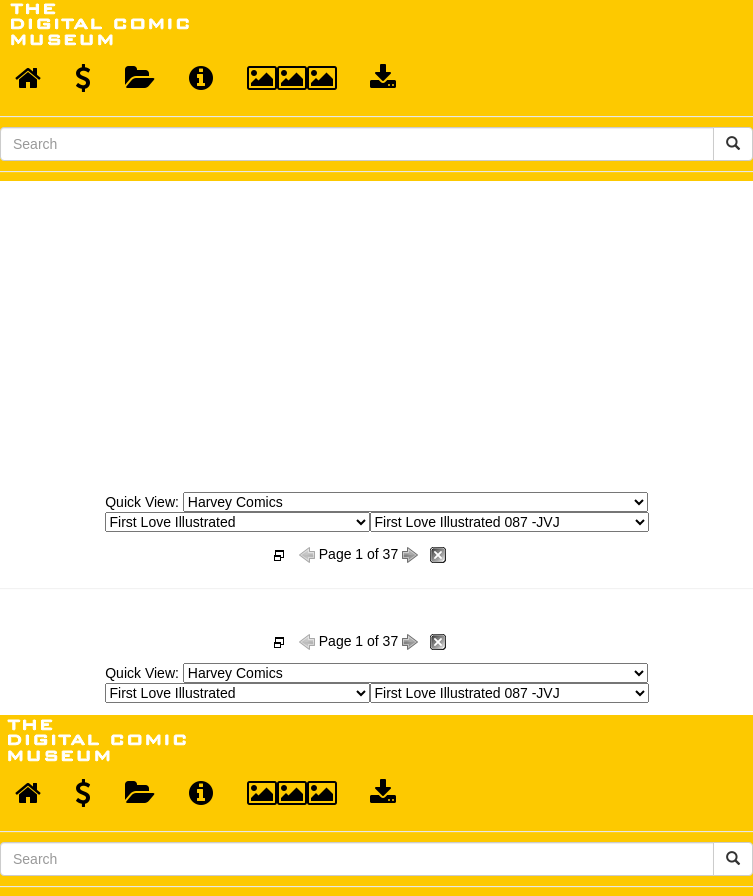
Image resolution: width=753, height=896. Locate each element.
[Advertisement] (377, 331)
